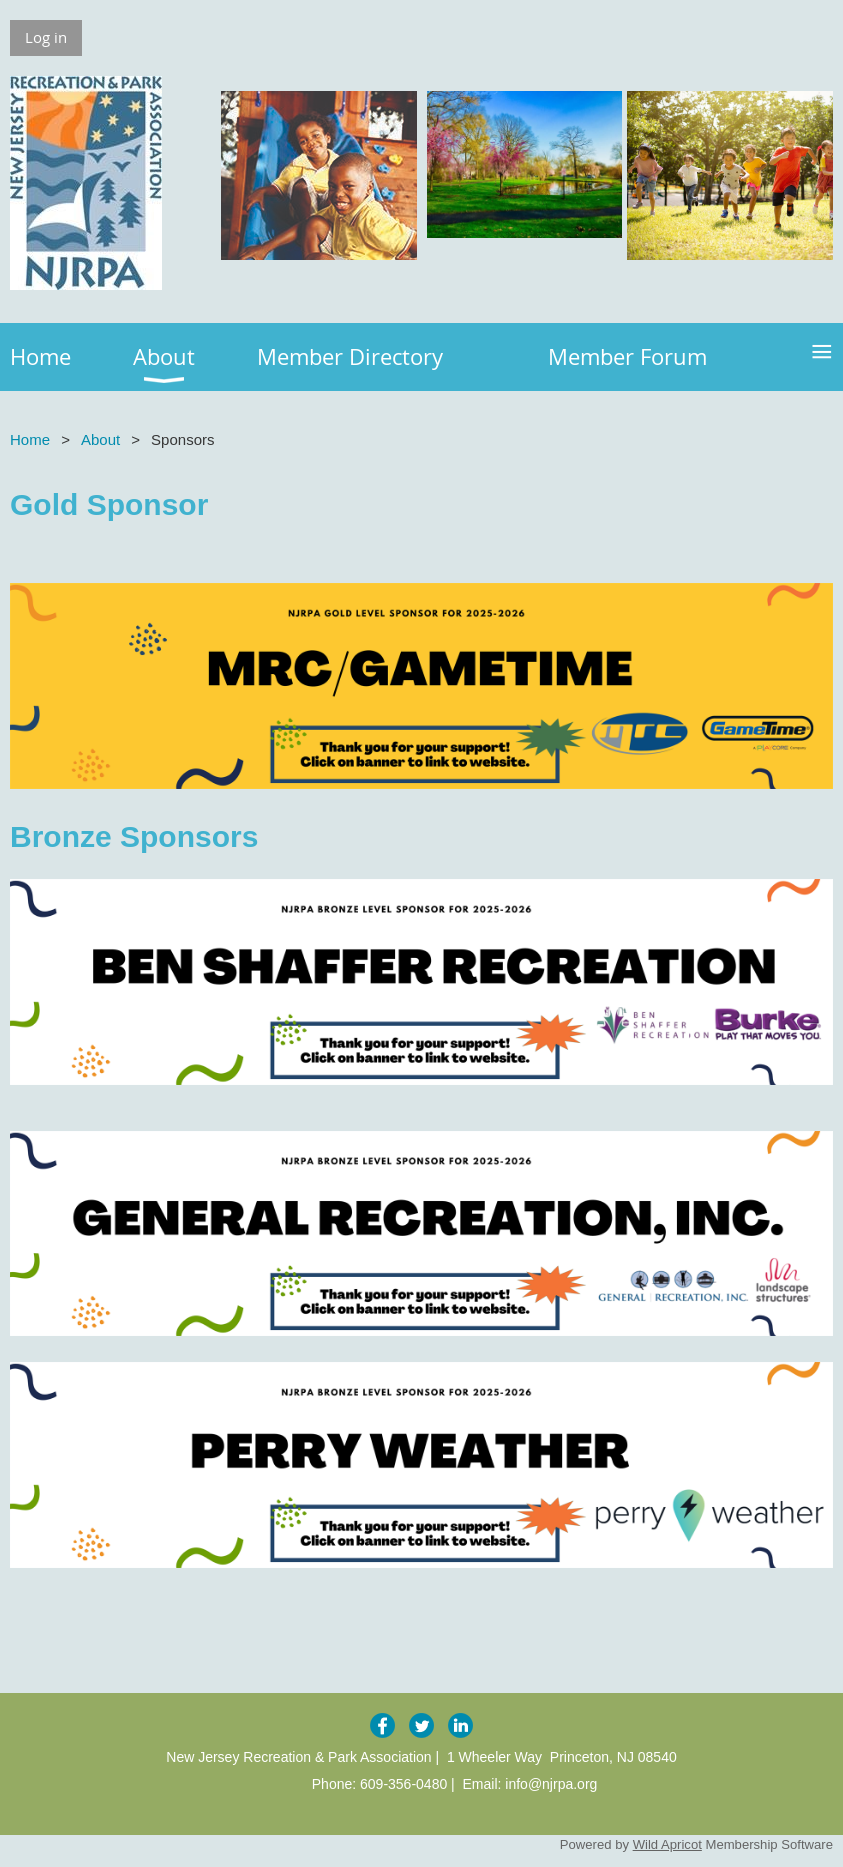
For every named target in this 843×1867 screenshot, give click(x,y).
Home (30, 439)
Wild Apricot (667, 1844)
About (100, 439)
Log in (46, 37)
